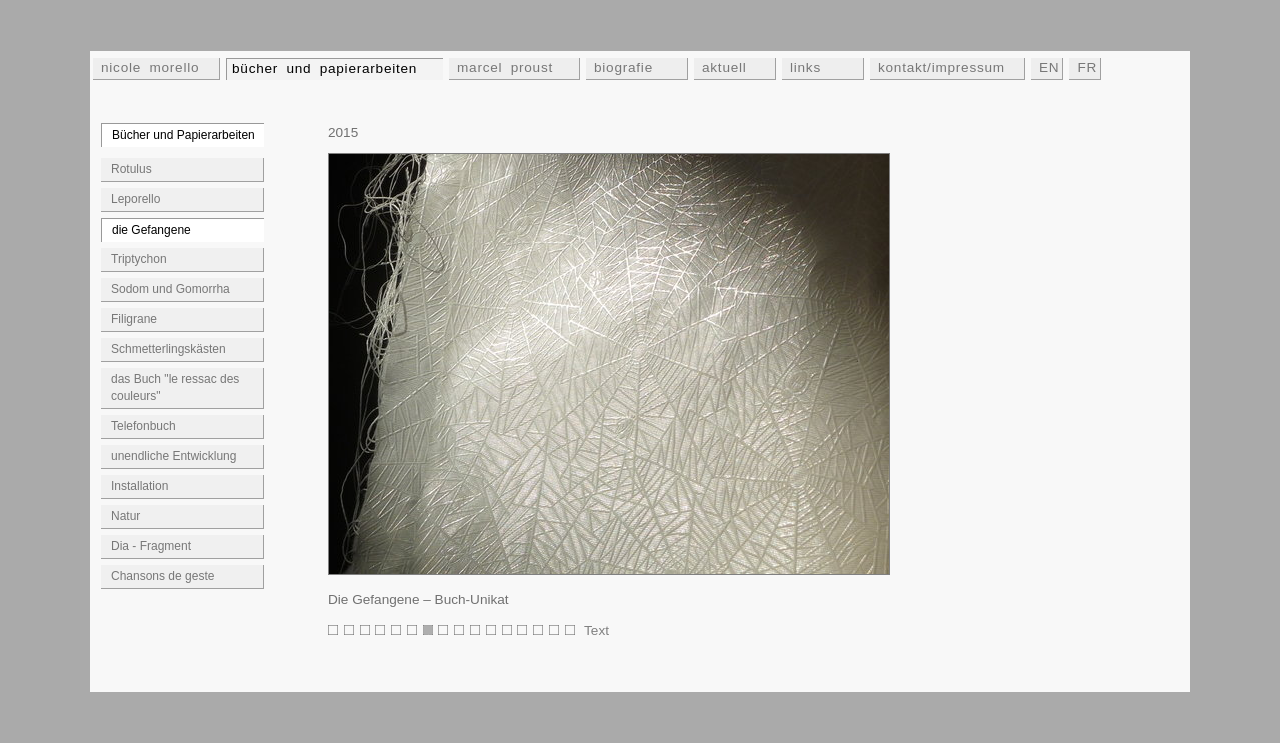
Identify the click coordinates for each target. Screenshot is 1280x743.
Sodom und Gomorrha (170, 289)
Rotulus (131, 169)
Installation (139, 486)
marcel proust (505, 67)
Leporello (135, 199)
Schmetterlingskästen (168, 349)
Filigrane (134, 319)
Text (596, 630)
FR (1087, 67)
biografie (623, 67)
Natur (125, 516)
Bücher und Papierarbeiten (183, 135)
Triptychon (139, 259)
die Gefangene (151, 230)
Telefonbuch (143, 426)
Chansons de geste (162, 576)
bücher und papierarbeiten (324, 68)
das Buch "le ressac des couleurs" (175, 387)
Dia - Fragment (151, 546)
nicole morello (150, 67)
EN (1049, 67)
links (805, 67)
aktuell (724, 67)
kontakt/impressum (941, 67)
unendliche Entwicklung (173, 456)
